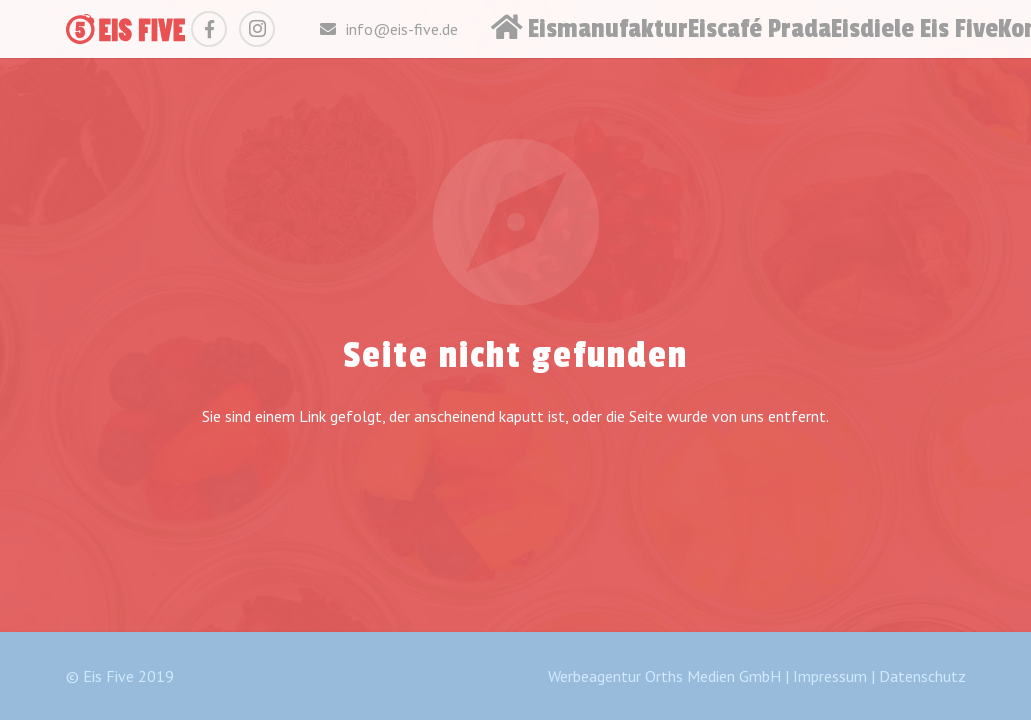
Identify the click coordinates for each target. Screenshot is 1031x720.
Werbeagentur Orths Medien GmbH (664, 676)
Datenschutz (922, 676)
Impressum (830, 676)
